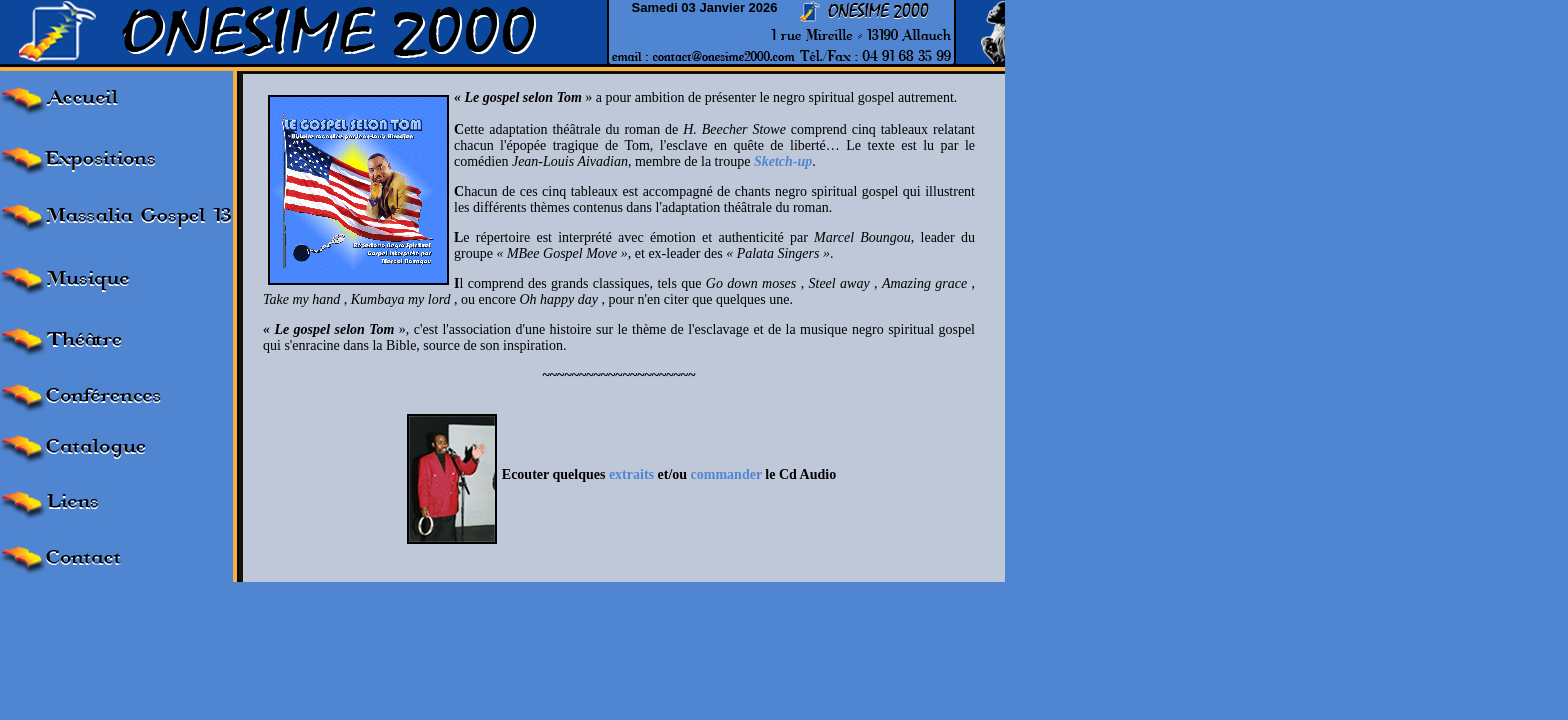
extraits (631, 474)
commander (726, 474)
